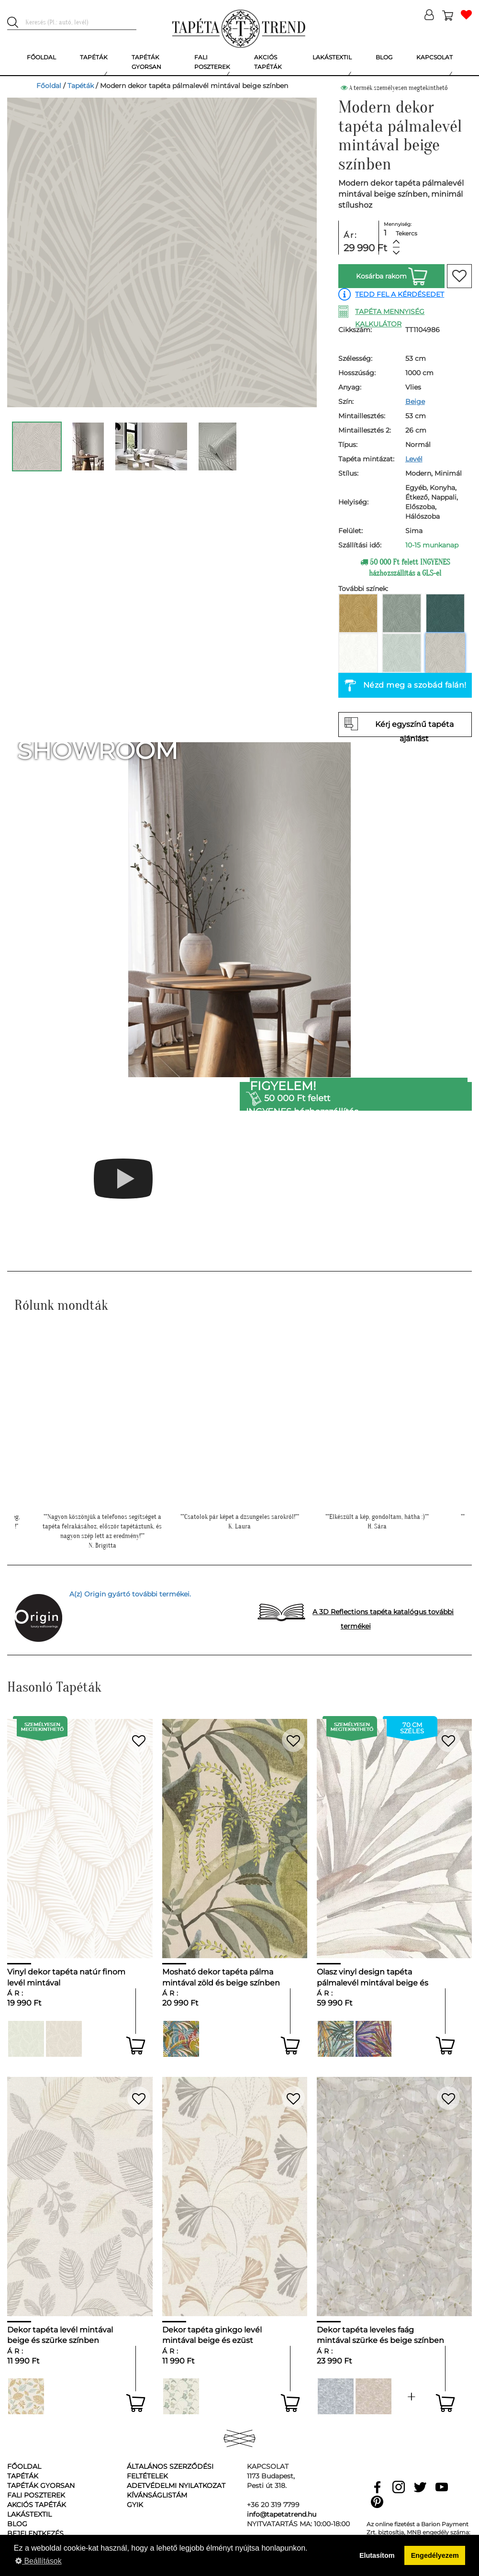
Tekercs (406, 233)
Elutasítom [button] (377, 2555)
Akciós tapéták (36, 2504)
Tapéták (80, 85)
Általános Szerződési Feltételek (170, 2471)
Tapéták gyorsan (41, 2485)
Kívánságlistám (157, 2495)
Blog (17, 2524)
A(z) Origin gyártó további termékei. (130, 1594)
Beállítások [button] (38, 2561)
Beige (415, 401)
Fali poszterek (36, 2495)
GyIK (135, 2504)
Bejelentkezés (35, 2533)
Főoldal (48, 85)
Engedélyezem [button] (435, 2555)
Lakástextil (29, 2514)
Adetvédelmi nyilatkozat (176, 2485)
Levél (414, 459)
